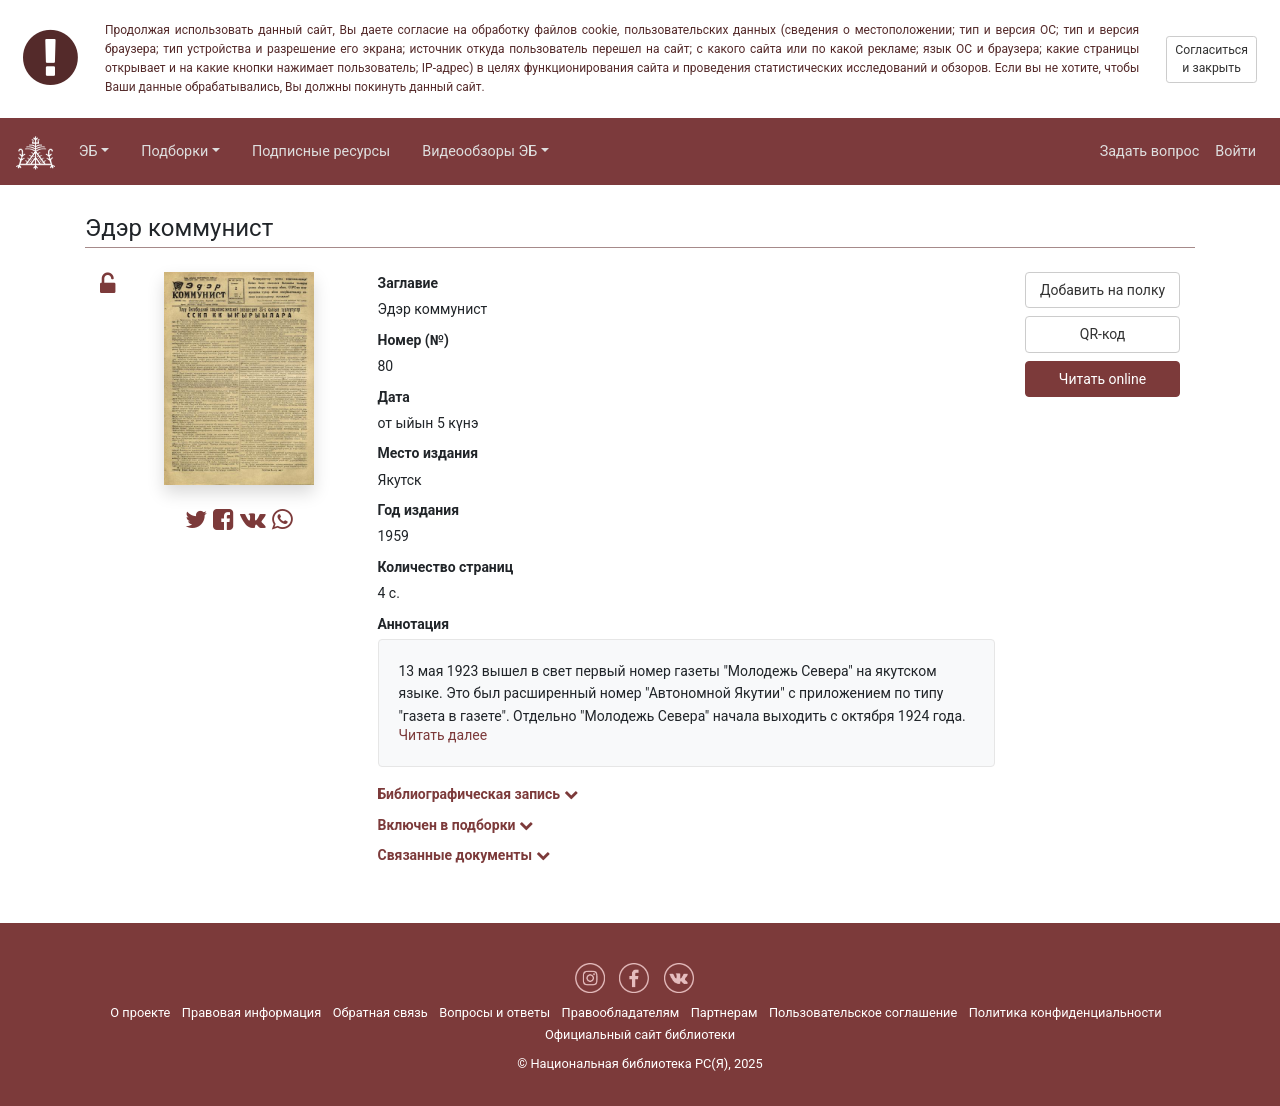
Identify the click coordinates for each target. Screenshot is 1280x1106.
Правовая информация (251, 1012)
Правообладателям (621, 1012)
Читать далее (443, 735)
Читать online (1102, 379)
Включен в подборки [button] (455, 825)
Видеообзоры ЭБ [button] (479, 151)
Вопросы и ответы (494, 1012)
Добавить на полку (1102, 290)
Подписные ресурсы (321, 151)
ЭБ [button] (88, 151)
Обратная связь (380, 1012)
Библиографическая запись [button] (478, 794)
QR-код (1103, 334)
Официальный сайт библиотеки (640, 1034)
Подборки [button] (174, 151)
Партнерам (724, 1012)
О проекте (140, 1012)
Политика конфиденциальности (1065, 1012)
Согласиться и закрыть (1211, 59)
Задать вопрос (1150, 151)
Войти (1235, 151)
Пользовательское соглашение (863, 1012)
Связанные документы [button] (464, 855)
